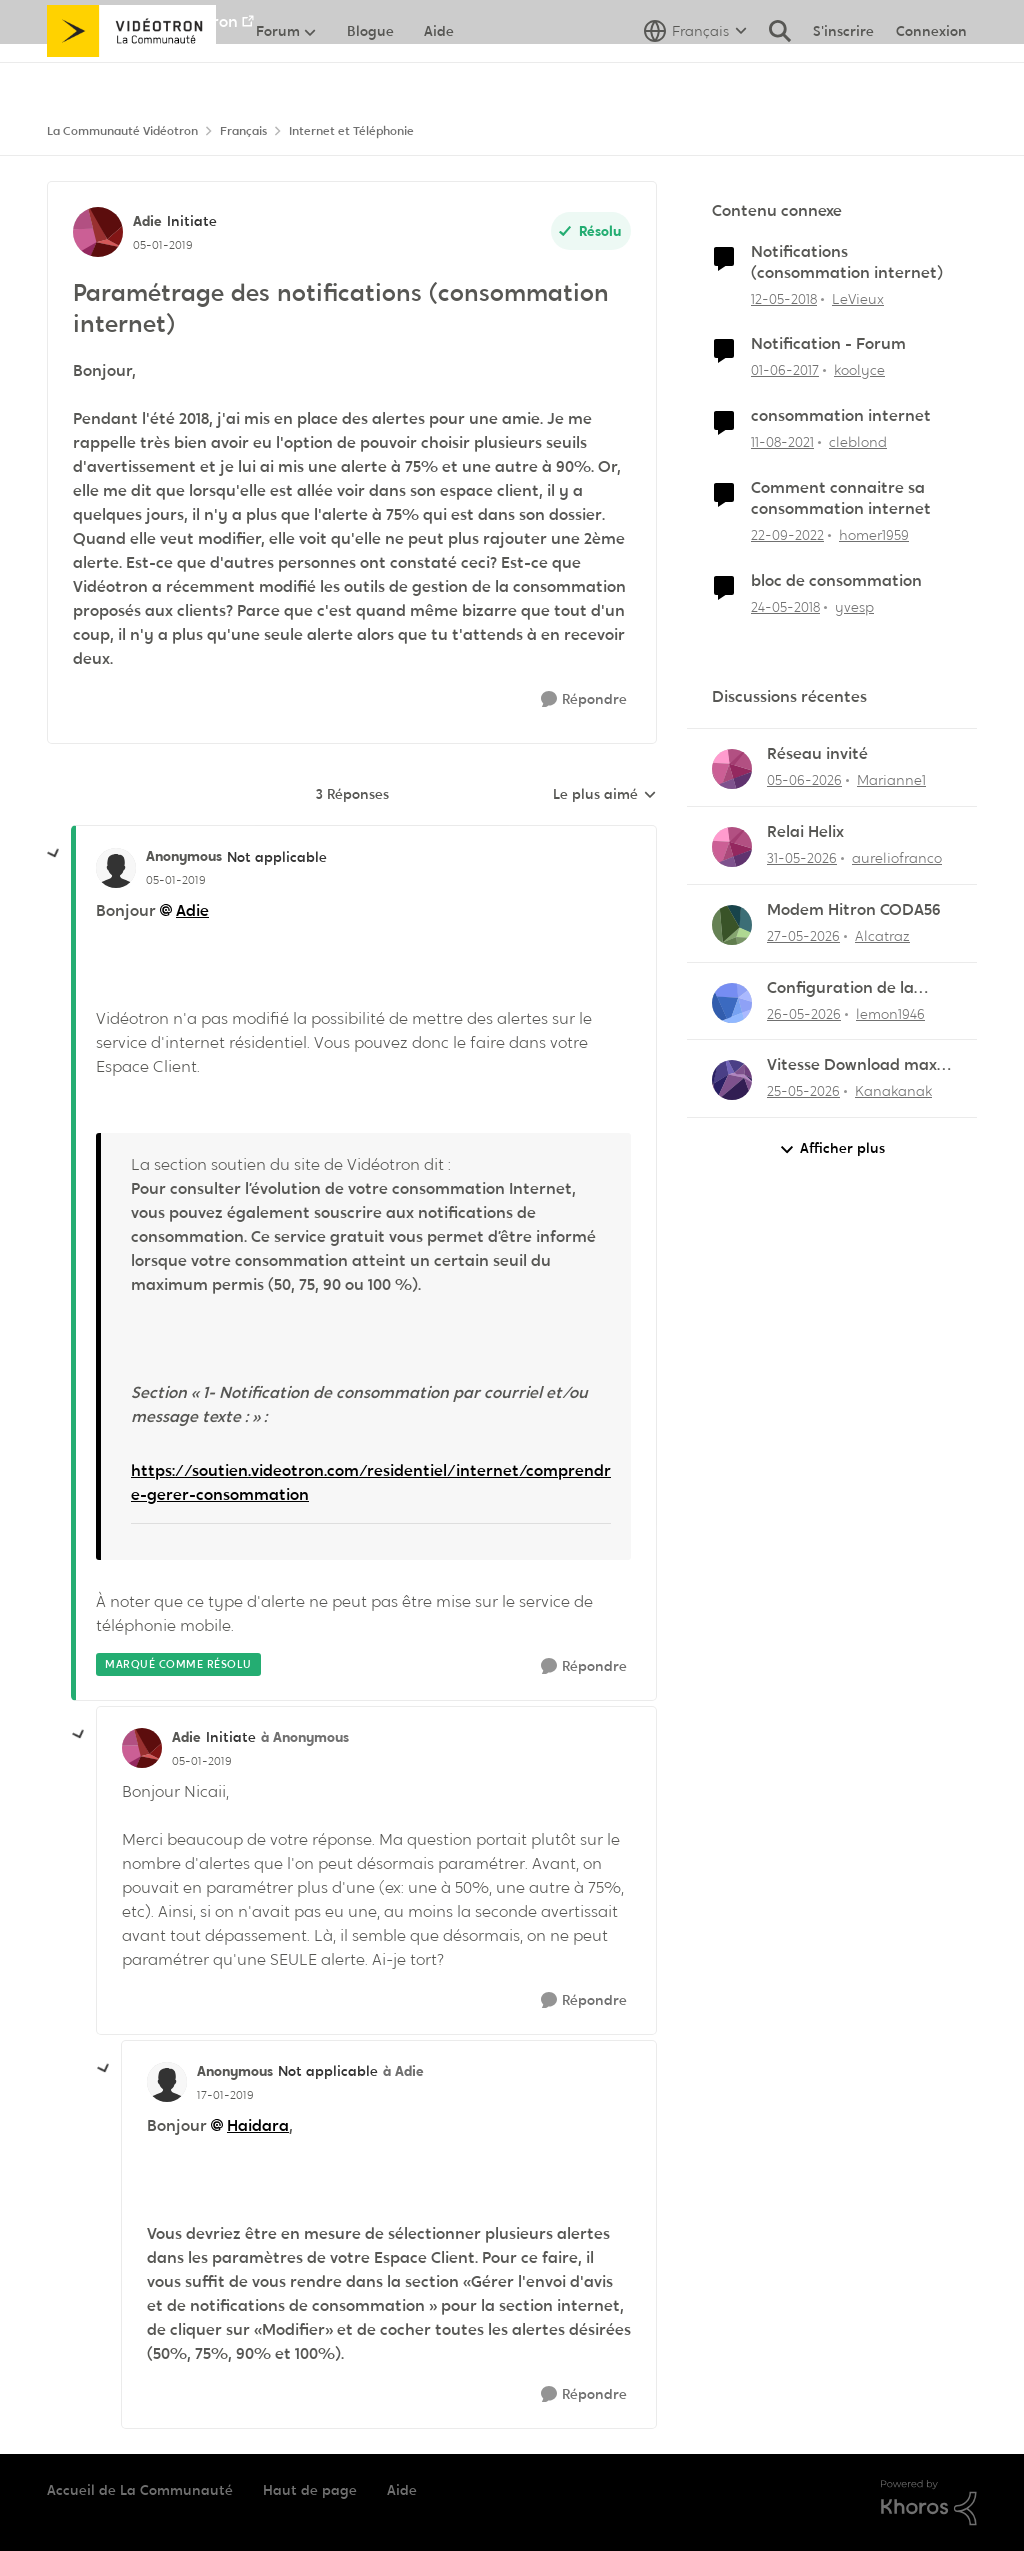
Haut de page (310, 2490)
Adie (192, 910)
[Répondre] (584, 699)
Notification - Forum (828, 344)
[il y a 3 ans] (787, 535)
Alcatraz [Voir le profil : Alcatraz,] (882, 936)
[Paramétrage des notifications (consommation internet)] (176, 880)
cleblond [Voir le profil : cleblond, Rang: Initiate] (858, 442)
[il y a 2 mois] (802, 858)
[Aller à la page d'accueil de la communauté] (131, 75)
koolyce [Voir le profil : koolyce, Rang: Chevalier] (859, 370)
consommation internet (841, 416)
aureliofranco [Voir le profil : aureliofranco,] (897, 858)
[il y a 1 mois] (804, 780)
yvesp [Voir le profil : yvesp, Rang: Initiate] (854, 606)
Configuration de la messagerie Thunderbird (840, 988)
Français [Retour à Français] (243, 131)
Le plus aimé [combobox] (605, 795)
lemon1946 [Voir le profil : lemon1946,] (890, 1013)
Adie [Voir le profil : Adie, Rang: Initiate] (147, 221)
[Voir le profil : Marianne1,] (732, 769)
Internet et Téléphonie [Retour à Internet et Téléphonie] (351, 131)
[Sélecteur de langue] (695, 75)
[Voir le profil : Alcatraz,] (732, 925)
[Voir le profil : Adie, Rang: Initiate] (98, 232)
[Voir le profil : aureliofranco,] (732, 847)
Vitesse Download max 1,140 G (852, 1065)
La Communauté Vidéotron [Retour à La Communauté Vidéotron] (122, 131)
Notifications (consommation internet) (847, 262)
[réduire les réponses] (54, 854)
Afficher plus (832, 1148)
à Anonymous (305, 1737)
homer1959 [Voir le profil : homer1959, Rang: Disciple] (874, 535)
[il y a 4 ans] (782, 442)
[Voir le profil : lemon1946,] (732, 1003)
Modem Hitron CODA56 (854, 910)
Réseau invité (817, 754)
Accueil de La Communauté (140, 2490)
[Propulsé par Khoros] (929, 2503)
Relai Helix (805, 832)
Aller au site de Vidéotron (142, 21)
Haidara (258, 2125)
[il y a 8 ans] (784, 298)
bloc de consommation (836, 581)
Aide (402, 2490)
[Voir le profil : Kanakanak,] (732, 1080)
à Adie (403, 2071)
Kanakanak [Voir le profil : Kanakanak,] (893, 1091)
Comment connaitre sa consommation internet (841, 498)
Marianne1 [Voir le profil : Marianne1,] (891, 780)
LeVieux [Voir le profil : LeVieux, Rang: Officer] (858, 298)
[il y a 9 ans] (785, 370)
